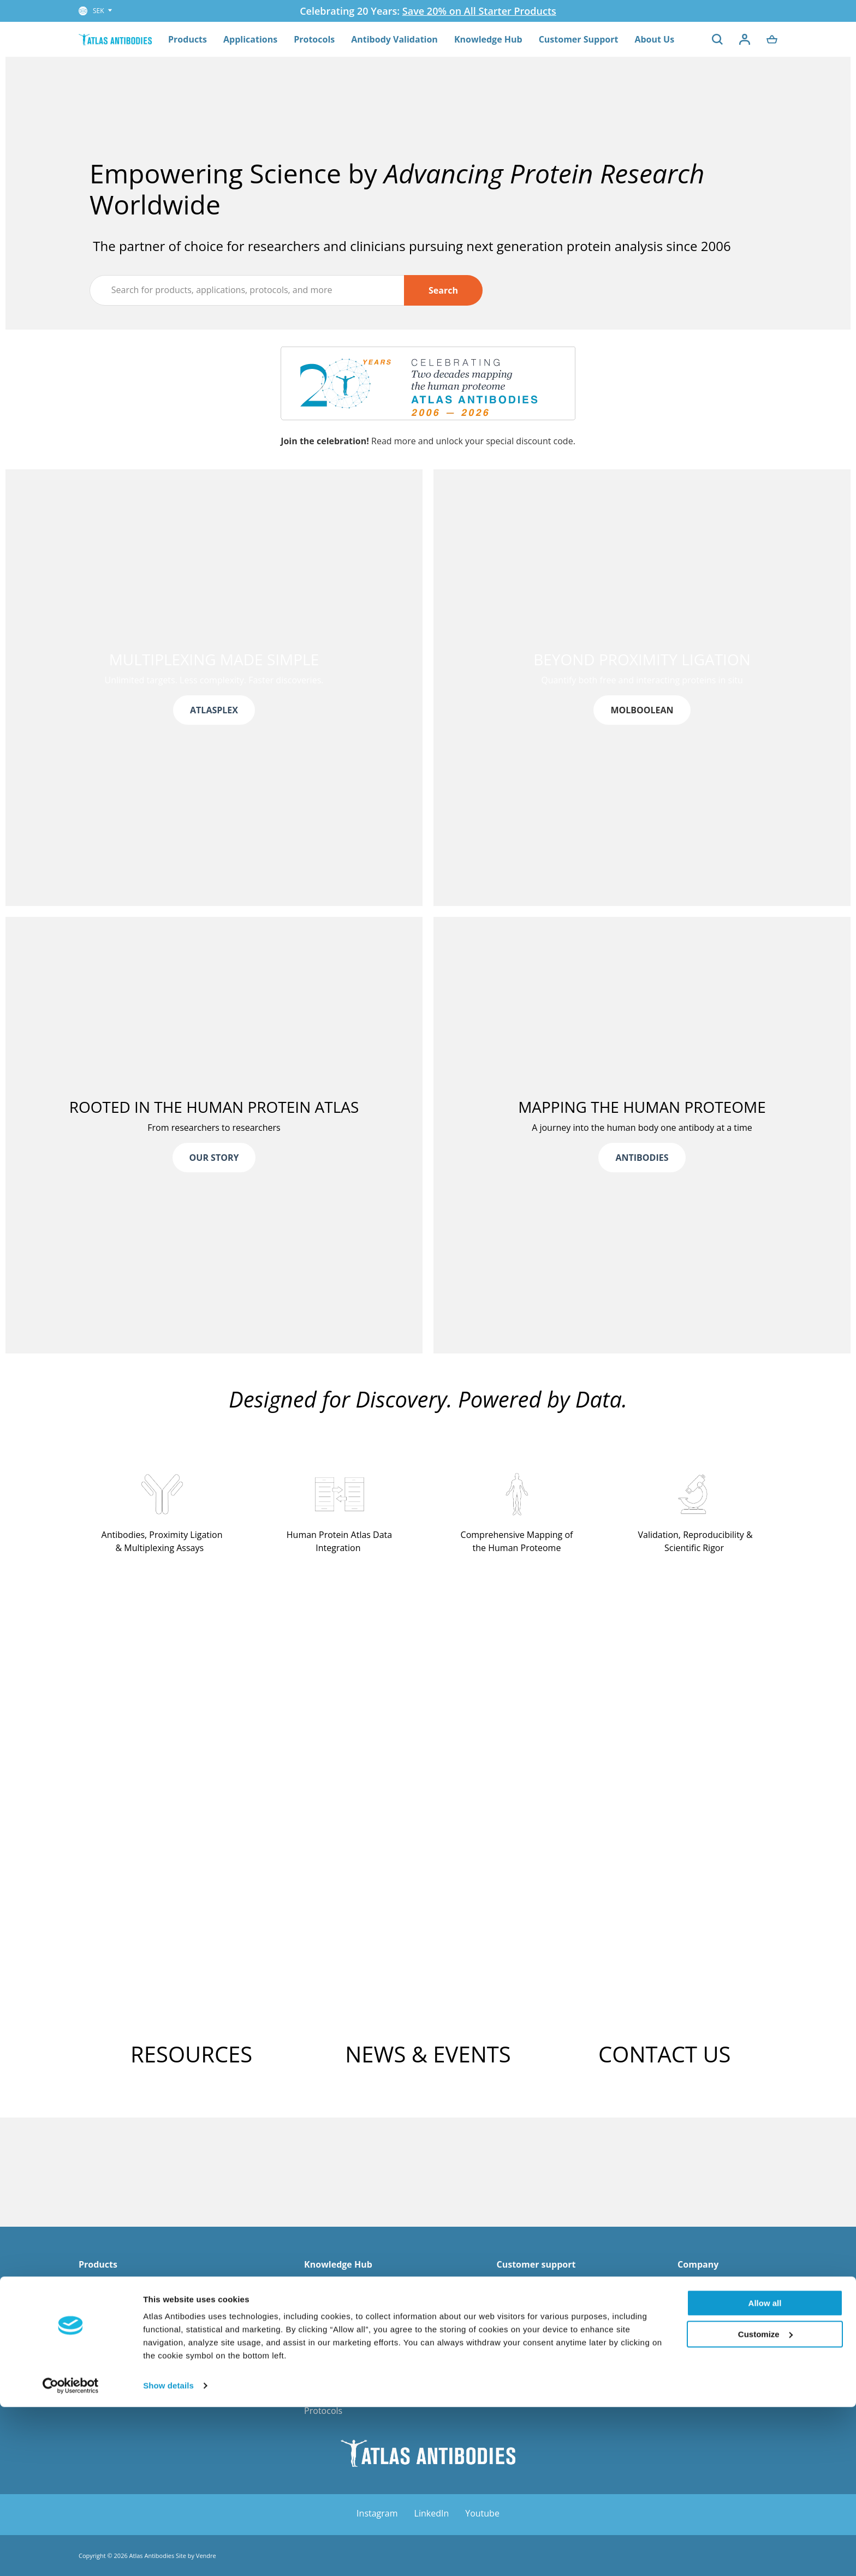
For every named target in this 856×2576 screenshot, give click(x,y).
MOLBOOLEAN (641, 710)
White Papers (331, 2312)
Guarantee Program (536, 2327)
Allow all (765, 2472)
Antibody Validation (394, 39)
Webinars (323, 2299)
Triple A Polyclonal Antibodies (139, 2312)
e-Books (320, 2382)
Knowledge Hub (488, 39)
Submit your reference (541, 2396)
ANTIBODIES (641, 1158)
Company (697, 2264)
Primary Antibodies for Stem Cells (147, 2396)
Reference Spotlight (344, 2285)
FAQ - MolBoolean (340, 2327)
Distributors (701, 2327)
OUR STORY (214, 1158)
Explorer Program (532, 2312)
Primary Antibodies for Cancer (140, 2354)
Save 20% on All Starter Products (479, 10)
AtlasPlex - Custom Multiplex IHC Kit (151, 2285)
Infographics (329, 2354)
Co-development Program (548, 2299)
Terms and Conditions (541, 2369)
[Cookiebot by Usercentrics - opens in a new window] (70, 2555)
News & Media (706, 2299)
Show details (168, 2554)
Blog (313, 2369)
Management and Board (726, 2285)
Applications (250, 39)
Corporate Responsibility (727, 2354)
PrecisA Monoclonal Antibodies (141, 2327)
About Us (654, 39)
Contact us (699, 2341)
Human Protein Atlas (346, 2396)
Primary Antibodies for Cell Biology (149, 2382)
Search (443, 289)
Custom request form (540, 2382)
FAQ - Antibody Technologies (362, 2341)
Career (691, 2312)
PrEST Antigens (109, 2341)
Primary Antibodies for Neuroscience (153, 2369)
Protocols (314, 39)
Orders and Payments (540, 2341)
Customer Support (579, 39)
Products (187, 39)
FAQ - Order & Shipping (543, 2285)
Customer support (535, 2264)
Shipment (516, 2354)
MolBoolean (103, 2299)
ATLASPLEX (214, 710)
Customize (765, 2502)
